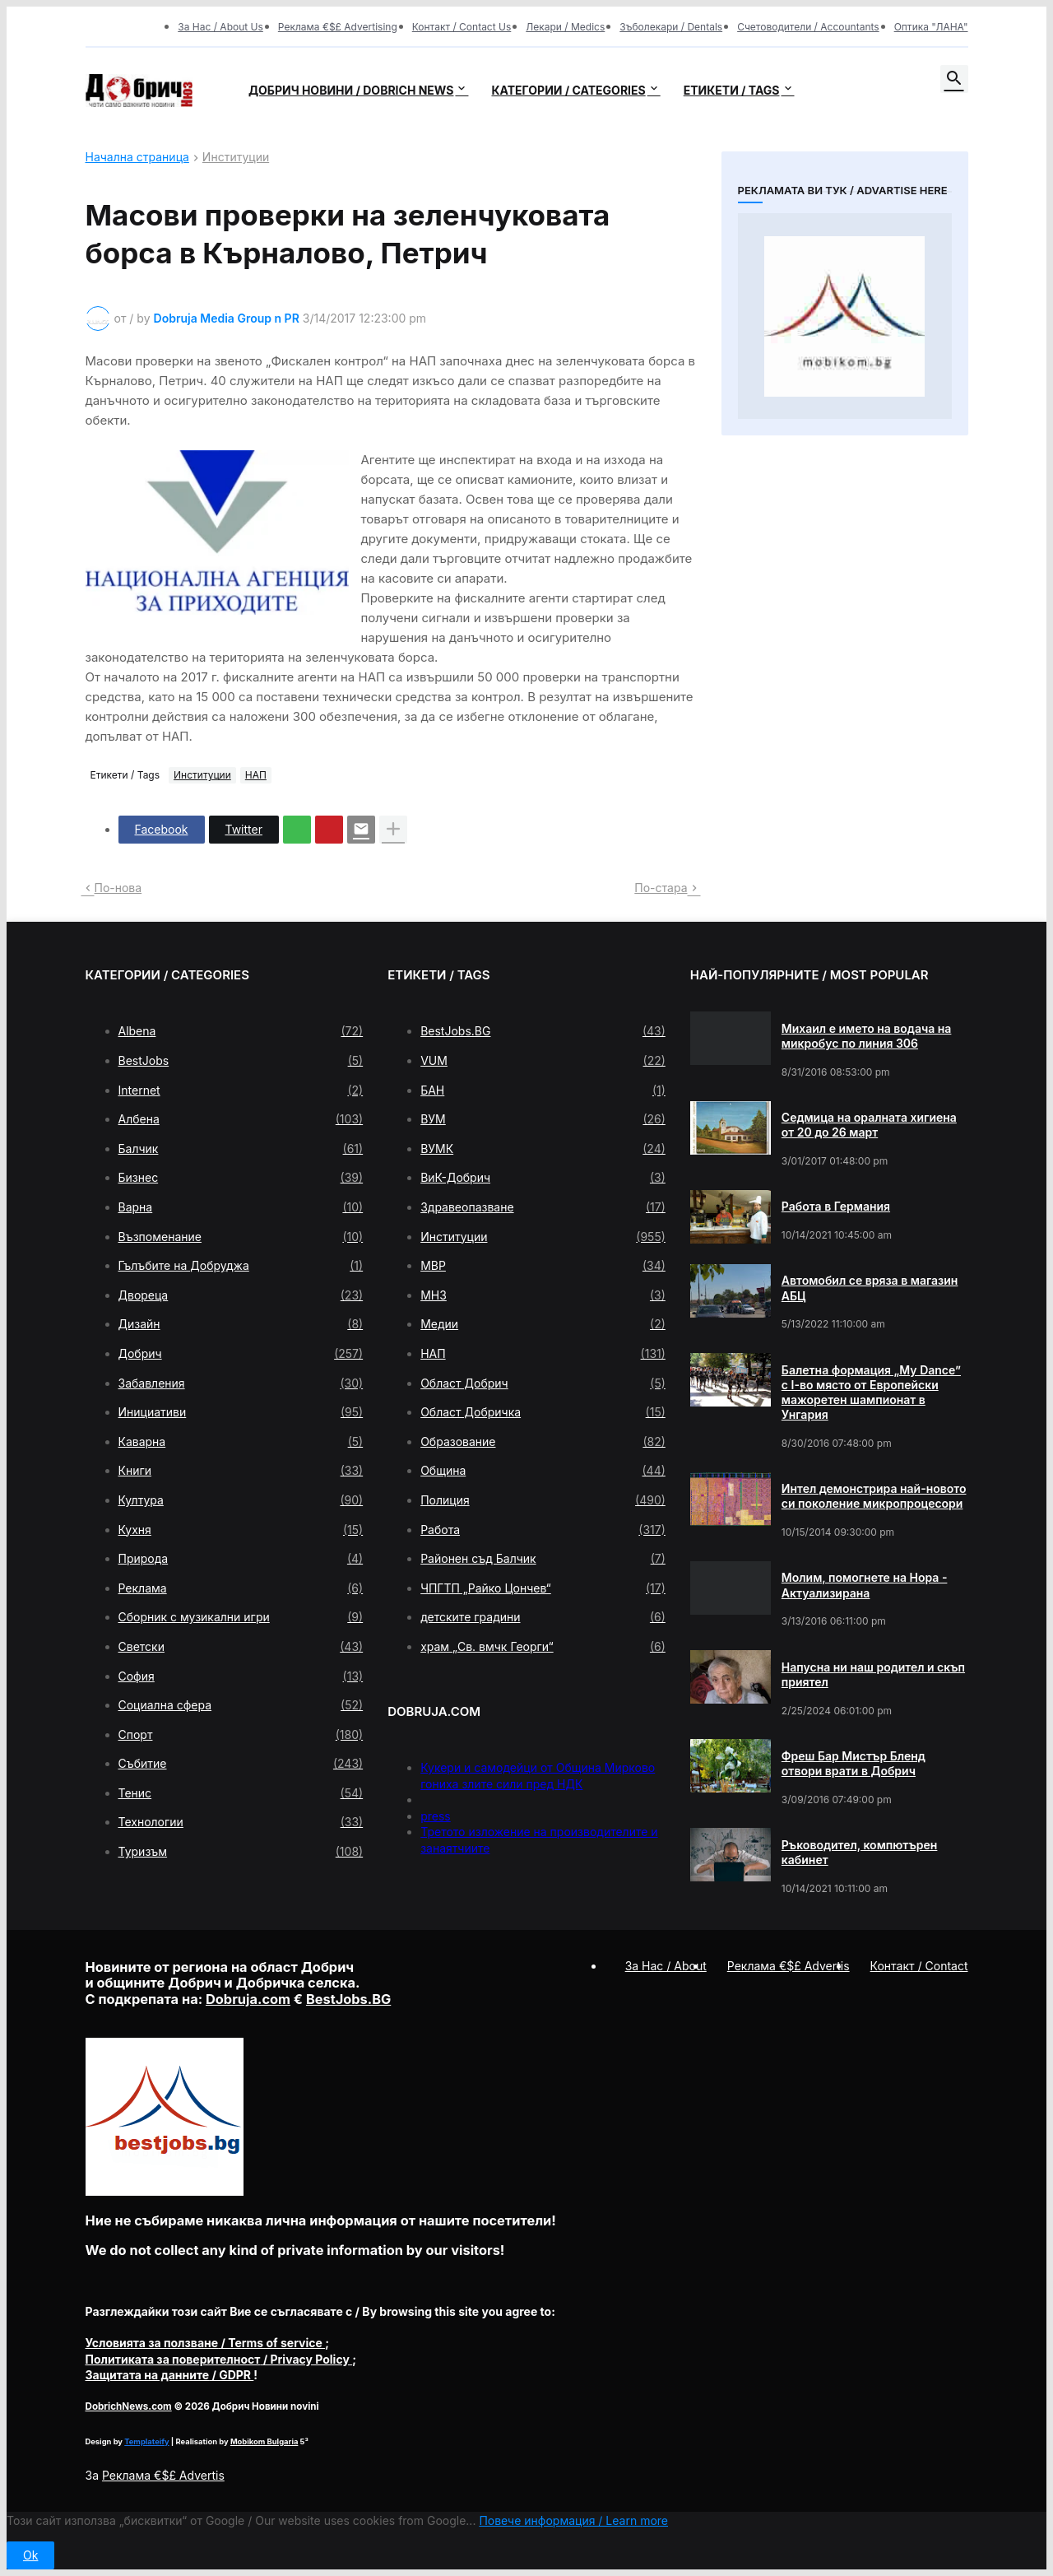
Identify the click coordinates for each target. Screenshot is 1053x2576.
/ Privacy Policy (219, 2359)
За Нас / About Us (220, 27)
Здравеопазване (543, 1207)
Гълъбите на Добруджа (241, 1266)
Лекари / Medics (565, 27)
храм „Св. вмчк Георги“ (543, 1647)
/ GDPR (170, 2375)
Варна (241, 1207)
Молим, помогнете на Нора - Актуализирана (865, 1584)
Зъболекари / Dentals (670, 27)
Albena (241, 1031)
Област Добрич (543, 1383)
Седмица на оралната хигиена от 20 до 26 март (869, 1124)
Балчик (241, 1149)
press (435, 1816)
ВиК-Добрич (543, 1177)
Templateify (146, 2441)
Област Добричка (543, 1412)
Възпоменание (241, 1237)
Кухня (241, 1530)
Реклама (241, 1588)
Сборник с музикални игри (241, 1617)
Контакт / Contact (919, 1966)
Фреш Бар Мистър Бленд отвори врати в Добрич (853, 1763)
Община (543, 1470)
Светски (241, 1647)
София (241, 1676)
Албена (241, 1119)
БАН (543, 1090)
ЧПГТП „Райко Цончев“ (543, 1588)
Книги (241, 1470)
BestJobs (241, 1061)
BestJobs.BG (543, 1031)
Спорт (241, 1735)
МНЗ (543, 1295)
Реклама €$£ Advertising (337, 27)
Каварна (241, 1442)
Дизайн (241, 1324)
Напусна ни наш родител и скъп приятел (873, 1674)
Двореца (241, 1295)
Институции (235, 157)
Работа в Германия (836, 1206)
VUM (543, 1061)
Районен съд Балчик (543, 1559)
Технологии (241, 1822)
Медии (543, 1324)
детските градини (543, 1617)
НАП (256, 775)
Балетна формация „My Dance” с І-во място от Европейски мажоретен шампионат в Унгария (871, 1392)
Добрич (241, 1354)
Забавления (241, 1383)
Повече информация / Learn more (573, 2520)
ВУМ (543, 1119)
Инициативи (241, 1412)
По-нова (118, 888)
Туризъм (241, 1852)
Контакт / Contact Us (462, 27)
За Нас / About (666, 1966)
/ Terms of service (206, 2343)
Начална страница (137, 157)
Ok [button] (30, 2555)
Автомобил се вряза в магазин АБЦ (870, 1287)
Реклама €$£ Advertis (163, 2475)
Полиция (543, 1500)
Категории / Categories (568, 90)
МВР (543, 1266)
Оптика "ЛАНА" (931, 27)
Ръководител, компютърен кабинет (860, 1852)
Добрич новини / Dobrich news (351, 90)
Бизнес (241, 1177)
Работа (543, 1530)
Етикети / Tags (732, 90)
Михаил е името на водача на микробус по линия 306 (867, 1035)
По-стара (660, 888)
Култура (241, 1500)
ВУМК (543, 1149)
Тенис (241, 1793)
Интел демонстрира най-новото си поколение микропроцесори (874, 1495)
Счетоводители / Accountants (808, 27)
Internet (241, 1090)
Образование (543, 1442)
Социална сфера (241, 1705)
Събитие (241, 1763)
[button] (954, 79)
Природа (241, 1559)
